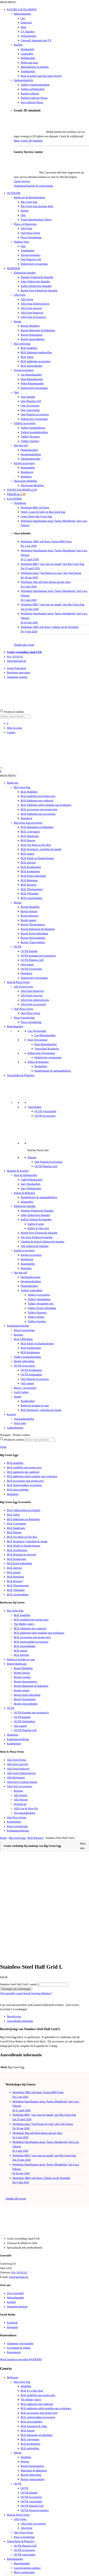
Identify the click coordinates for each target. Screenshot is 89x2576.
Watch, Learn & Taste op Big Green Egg (43, 511)
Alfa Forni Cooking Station (22, 1782)
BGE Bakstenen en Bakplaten (37, 827)
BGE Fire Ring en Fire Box (36, 844)
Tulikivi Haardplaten (39, 1299)
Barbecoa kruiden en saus (35, 1405)
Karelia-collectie (30, 93)
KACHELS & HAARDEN (21, 9)
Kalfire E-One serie (38, 1228)
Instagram (12, 2232)
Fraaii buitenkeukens (36, 219)
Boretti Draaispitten (32, 334)
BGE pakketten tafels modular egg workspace (32, 1476)
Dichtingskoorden (30, 458)
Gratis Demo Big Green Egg (36, 516)
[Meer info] (83, 1846)
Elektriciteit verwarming (34, 263)
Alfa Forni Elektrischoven (35, 303)
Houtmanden (28, 467)
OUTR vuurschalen (31, 2406)
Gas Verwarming (37, 1030)
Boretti (24, 210)
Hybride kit (20, 1804)
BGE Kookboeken (31, 867)
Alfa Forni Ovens (23, 986)
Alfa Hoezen (21, 1799)
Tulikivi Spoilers (30, 441)
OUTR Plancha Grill (32, 960)
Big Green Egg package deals (37, 206)
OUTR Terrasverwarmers (35, 2415)
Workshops (20, 503)
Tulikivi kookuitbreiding (34, 432)
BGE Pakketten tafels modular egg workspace (46, 804)
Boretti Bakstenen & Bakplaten (38, 330)
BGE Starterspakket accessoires (24, 1485)
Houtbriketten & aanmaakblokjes (52, 1070)
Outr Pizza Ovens (30, 232)
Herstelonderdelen (31, 454)
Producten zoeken (14, 711)
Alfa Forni (26, 228)
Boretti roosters (22, 1677)
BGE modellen (29, 348)
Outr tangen (27, 964)
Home (3, 1837)
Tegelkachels (28, 71)
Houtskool (26, 818)
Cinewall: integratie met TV (36, 40)
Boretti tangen (28, 920)
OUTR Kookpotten (31, 1370)
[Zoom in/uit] (1, 2570)
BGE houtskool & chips (34, 2331)
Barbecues (12, 782)
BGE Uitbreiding (23, 1339)
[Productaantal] (53, 1889)
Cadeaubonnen (15, 1427)
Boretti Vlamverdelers (33, 942)
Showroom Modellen (25, 480)
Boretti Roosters (30, 915)
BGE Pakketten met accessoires (38, 813)
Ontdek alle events (24, 644)
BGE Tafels (27, 357)
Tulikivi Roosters (30, 436)
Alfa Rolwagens (16, 1777)
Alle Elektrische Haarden (35, 1246)
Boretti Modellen (30, 325)
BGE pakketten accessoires (36, 361)
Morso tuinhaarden (24, 2477)
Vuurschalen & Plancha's (20, 1075)
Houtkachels (27, 49)
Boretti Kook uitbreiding (34, 933)
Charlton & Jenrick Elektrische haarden (42, 1241)
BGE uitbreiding (30, 2353)
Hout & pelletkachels (25, 1175)
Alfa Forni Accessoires (33, 317)
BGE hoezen (28, 2335)
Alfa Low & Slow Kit (26, 1808)
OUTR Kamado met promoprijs (38, 955)
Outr (23, 215)
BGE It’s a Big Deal (32, 2295)
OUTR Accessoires (31, 968)
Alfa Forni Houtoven (32, 991)
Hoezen (25, 2366)
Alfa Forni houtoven (32, 312)
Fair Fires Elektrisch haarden (37, 1237)
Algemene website (17, 677)
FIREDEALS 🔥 (16, 494)
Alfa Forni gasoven (31, 308)
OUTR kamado (29, 951)
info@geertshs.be (16, 660)
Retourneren (13, 2257)
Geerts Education (16, 668)
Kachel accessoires (24, 463)
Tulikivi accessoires (25, 423)
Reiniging (26, 476)
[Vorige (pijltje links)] (1, 2574)
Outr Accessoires (30, 405)
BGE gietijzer (28, 862)
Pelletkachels (28, 58)
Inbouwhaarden (22, 13)
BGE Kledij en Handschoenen (37, 858)
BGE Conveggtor (30, 831)
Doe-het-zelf (21, 445)
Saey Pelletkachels (31, 1188)
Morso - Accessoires (25, 1387)
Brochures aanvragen (18, 672)
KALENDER (14, 498)
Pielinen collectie (34, 97)
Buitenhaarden (15, 1026)
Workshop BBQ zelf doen (35, 507)
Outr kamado (28, 396)
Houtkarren (27, 472)
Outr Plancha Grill (31, 259)
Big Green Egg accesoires (28, 822)
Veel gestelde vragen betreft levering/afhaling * (26, 1898)
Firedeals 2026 (15, 2552)
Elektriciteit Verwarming (41, 1053)
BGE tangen (27, 853)
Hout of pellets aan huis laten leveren (41, 75)
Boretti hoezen (22, 1672)
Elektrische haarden (25, 272)
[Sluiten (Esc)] (11, 2570)
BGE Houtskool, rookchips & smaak (41, 849)
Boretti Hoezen (29, 911)
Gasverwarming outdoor (27, 2472)
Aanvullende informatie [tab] (20, 1925)
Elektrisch (26, 22)
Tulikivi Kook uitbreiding (42, 1308)
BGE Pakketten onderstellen (36, 352)
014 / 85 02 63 (15, 656)
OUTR (17, 946)
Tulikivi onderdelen (31, 1290)
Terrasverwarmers (30, 255)
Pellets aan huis (29, 62)
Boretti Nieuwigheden (33, 937)
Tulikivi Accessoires (39, 1294)
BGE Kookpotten (30, 871)
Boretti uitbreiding (24, 1361)
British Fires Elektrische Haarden (39, 290)
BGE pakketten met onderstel (23, 1472)
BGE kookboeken (30, 2348)
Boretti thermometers (25, 1681)
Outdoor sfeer (21, 241)
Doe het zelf (20, 1272)
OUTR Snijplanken (31, 1374)
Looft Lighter (21, 1392)
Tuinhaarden (27, 250)
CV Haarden (27, 31)
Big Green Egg (29, 201)
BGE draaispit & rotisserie (21, 1554)
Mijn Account (14, 727)
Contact (11, 732)
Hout (23, 27)
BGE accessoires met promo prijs (39, 809)
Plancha (32, 1157)
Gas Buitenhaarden (31, 374)
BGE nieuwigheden (31, 365)
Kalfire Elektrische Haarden (36, 286)
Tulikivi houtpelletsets (33, 427)
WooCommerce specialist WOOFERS (21, 2264)
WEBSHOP (13, 268)
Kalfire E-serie (36, 1223)
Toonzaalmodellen (24, 1418)
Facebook (12, 2227)
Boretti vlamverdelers (33, 2384)
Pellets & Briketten (38, 1061)
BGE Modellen (29, 791)
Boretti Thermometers (33, 924)
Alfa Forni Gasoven (32, 995)
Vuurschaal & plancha (46, 1048)
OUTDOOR (13, 193)
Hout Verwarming (37, 1039)
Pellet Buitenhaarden (32, 383)
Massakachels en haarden (35, 66)
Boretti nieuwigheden (32, 339)
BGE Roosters (28, 884)
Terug (3, 1446)
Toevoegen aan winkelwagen (16, 1893)
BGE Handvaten (30, 836)
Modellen (26, 2291)
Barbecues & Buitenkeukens (29, 197)
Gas (23, 18)
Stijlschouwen (28, 35)
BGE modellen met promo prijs (38, 796)
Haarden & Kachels (18, 1170)
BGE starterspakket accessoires (31, 1641)
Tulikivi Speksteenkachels (35, 84)
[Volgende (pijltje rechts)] (4, 2574)
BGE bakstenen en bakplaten (37, 2339)
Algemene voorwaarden (20, 2248)
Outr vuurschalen (30, 410)
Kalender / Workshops (19, 2548)
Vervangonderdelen (24, 1812)
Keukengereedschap (18, 1325)
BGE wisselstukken (31, 898)
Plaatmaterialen (29, 449)
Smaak (17, 1396)
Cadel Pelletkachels (31, 1179)
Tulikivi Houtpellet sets (41, 1303)
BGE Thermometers (32, 889)
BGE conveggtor (30, 2344)
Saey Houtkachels (30, 1184)
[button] (8, 2)
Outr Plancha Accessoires (35, 414)
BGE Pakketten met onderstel (37, 800)
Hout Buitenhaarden (32, 379)
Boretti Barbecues (17, 1663)
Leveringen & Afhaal (18, 2252)
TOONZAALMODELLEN (22, 489)
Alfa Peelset (20, 1795)
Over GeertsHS (15, 2198)
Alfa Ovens (27, 299)
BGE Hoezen (28, 840)
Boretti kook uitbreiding (27, 1694)
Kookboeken (28, 1401)
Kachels (18, 44)
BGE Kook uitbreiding (33, 875)
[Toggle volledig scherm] (4, 2570)
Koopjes (11, 1414)
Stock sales (20, 1423)
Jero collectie (32, 102)
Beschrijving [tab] (14, 1921)
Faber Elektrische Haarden (35, 281)
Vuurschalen (34, 1106)
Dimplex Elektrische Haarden (37, 277)
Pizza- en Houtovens (25, 224)
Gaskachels (27, 53)
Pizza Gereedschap (31, 237)
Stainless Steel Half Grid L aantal (18, 1889)
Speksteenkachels (23, 80)
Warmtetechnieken (17, 2211)
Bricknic (18, 1334)
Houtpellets (40, 1066)
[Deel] (8, 2570)
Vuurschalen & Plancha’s (21, 2446)
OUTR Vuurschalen (45, 1111)
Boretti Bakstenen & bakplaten (38, 929)
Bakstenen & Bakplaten (34, 2375)
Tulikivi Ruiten (36, 1316)
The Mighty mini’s (24, 1623)
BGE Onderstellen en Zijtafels (23, 1510)
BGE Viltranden (29, 893)
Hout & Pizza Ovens (18, 982)
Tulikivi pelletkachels (33, 89)
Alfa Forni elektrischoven (35, 1000)
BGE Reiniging (29, 880)
